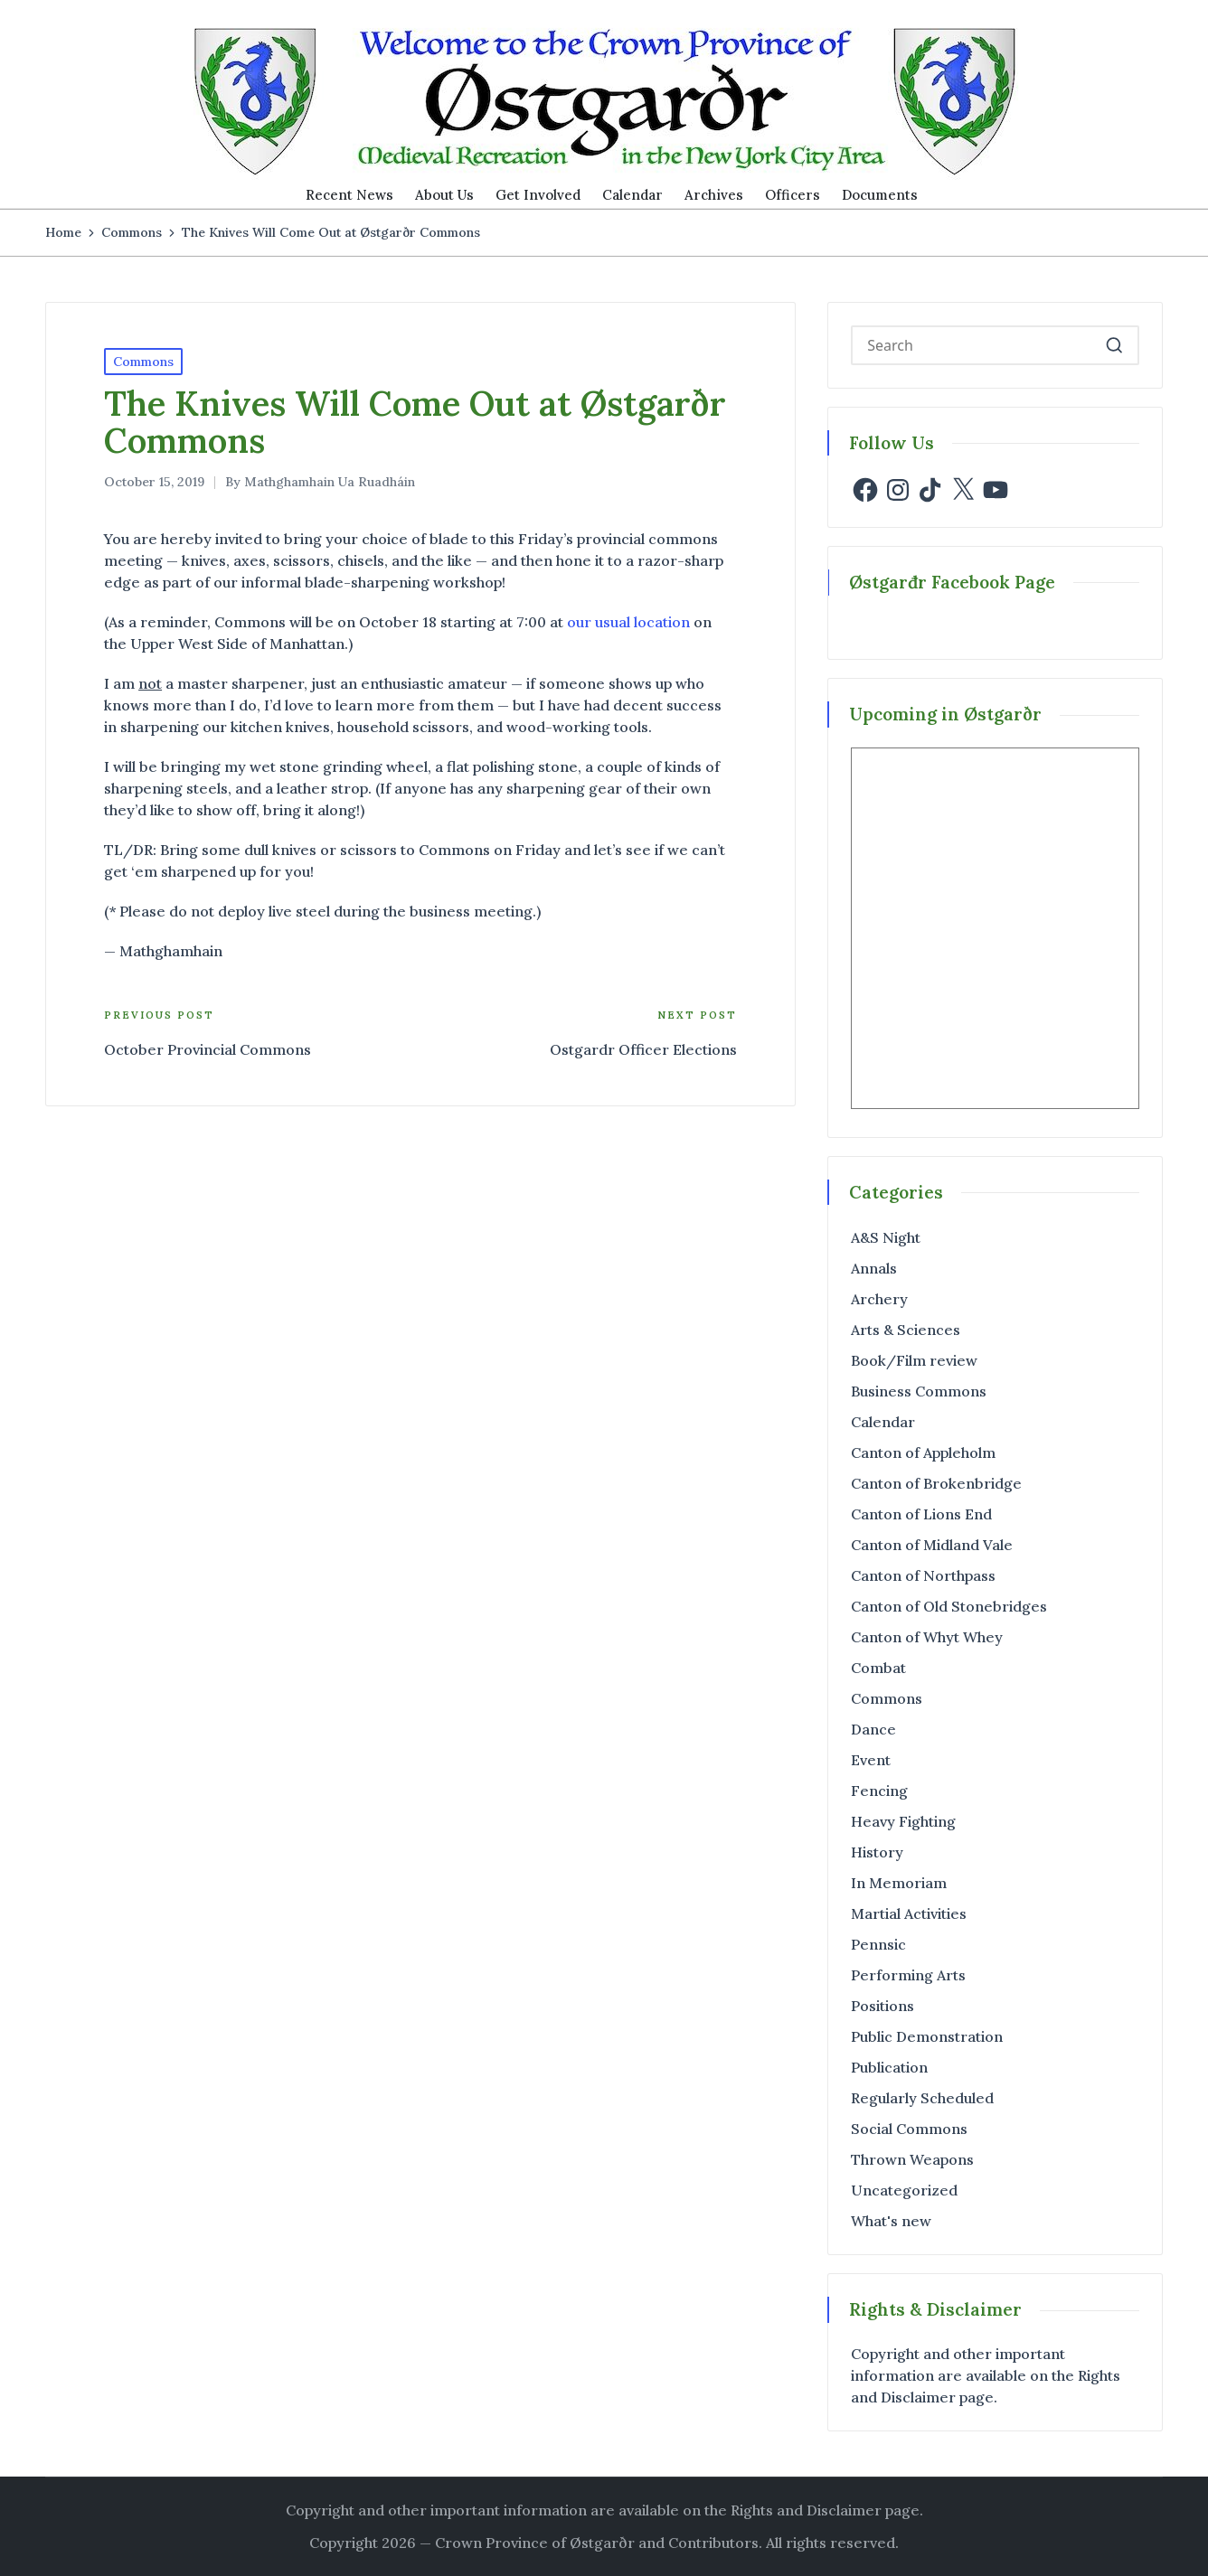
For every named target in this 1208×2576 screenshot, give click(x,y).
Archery (879, 1299)
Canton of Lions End (921, 1514)
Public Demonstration (927, 2036)
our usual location (628, 622)
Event (871, 1760)
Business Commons (918, 1391)
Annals (874, 1268)
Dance (873, 1729)
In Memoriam (899, 1883)
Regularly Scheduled (922, 2098)
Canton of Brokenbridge (936, 1483)
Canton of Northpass (923, 1575)
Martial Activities (909, 1913)
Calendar (883, 1422)
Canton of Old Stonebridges (949, 1606)
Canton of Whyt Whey (927, 1637)
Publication (889, 2067)
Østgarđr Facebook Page (952, 582)
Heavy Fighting (903, 1821)
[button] (1114, 345)
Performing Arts (908, 1975)
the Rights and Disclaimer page (812, 2510)
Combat (878, 1668)
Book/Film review (914, 1360)
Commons (143, 361)
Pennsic (878, 1944)
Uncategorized (904, 2190)
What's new (891, 2221)
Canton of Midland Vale (932, 1545)
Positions (882, 2006)
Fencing (879, 1791)
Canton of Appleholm (923, 1452)
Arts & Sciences (905, 1330)
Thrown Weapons (912, 2159)
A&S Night (885, 1237)
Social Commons (909, 2129)
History (877, 1852)
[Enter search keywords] (995, 345)
